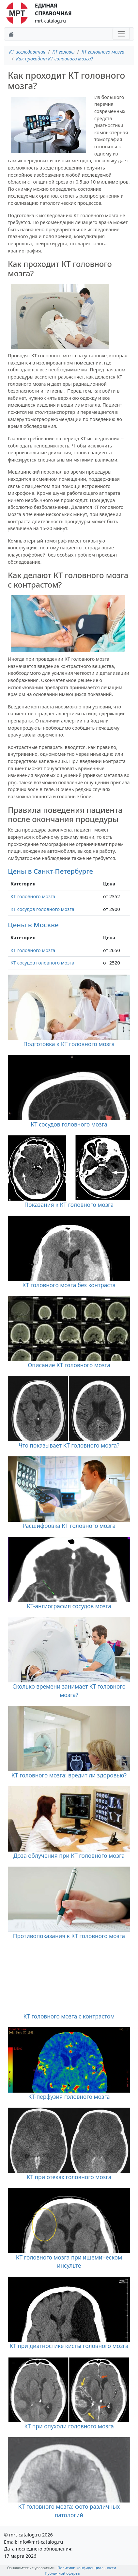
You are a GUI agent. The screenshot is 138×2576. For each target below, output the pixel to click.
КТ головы (64, 52)
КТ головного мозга (103, 52)
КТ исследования (27, 52)
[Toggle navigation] (121, 34)
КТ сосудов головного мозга (42, 909)
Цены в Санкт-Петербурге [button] (50, 871)
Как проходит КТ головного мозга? (54, 59)
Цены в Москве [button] (33, 924)
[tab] (69, 871)
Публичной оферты (62, 2573)
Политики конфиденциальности (86, 2567)
